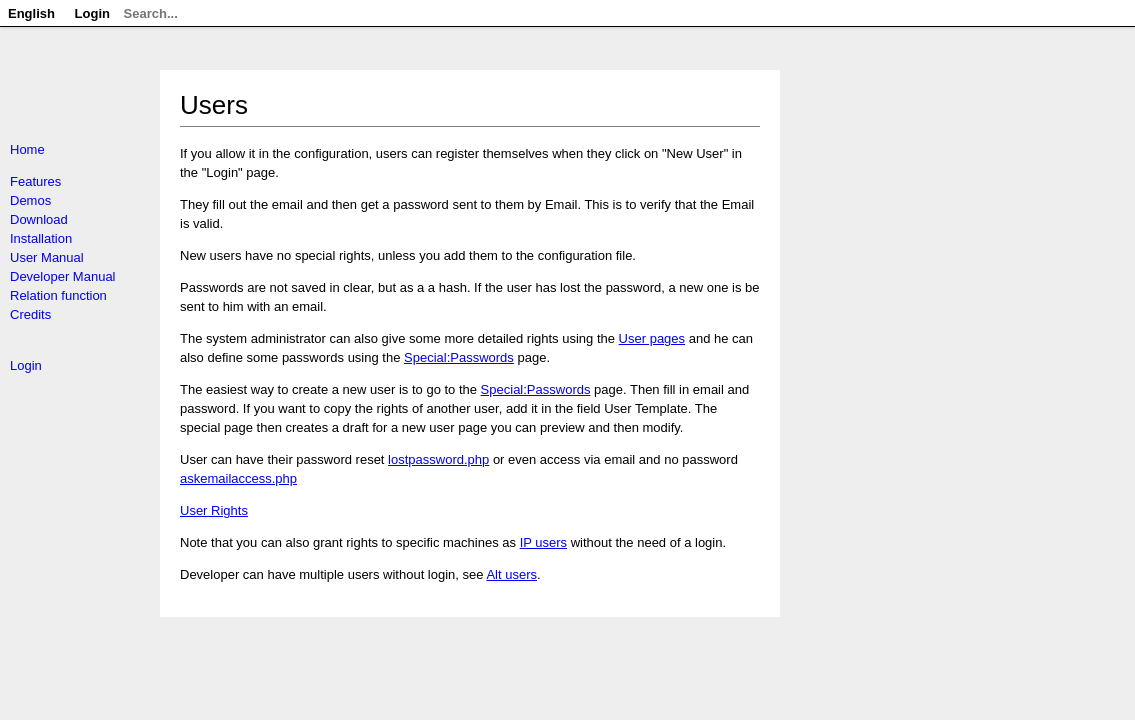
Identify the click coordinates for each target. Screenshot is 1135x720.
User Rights (214, 510)
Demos (30, 200)
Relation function (58, 295)
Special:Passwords (459, 357)
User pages (652, 338)
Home (27, 149)
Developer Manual (63, 276)
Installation (41, 238)
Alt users (511, 574)
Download (39, 219)
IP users (543, 542)
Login (26, 365)
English (31, 13)
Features (35, 181)
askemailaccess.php (238, 478)
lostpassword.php (438, 459)
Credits (30, 314)
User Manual (47, 257)
